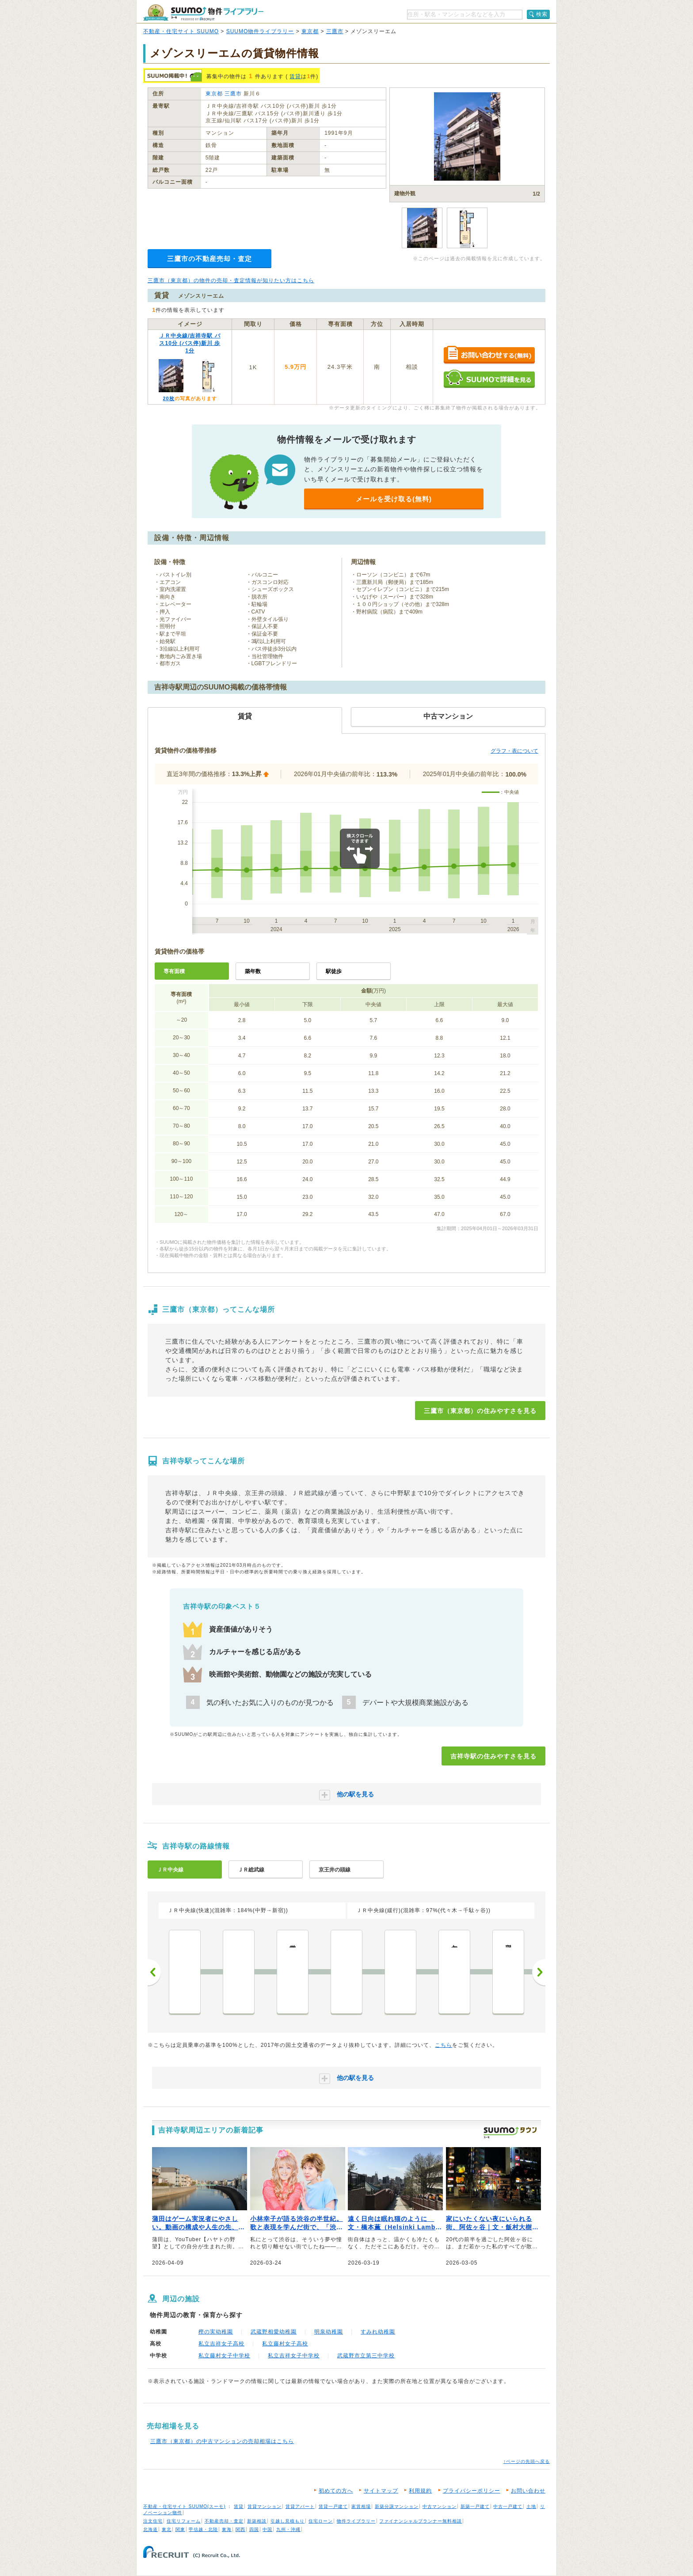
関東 (180, 2529)
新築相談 (257, 2521)
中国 (267, 2529)
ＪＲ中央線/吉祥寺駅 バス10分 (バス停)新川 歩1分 (190, 343)
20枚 (168, 398)
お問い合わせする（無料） (489, 355)
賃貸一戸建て (333, 2506)
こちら (443, 2045)
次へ (538, 1972)
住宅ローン (320, 2521)
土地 (531, 2506)
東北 (166, 2529)
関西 (240, 2529)
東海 (227, 2529)
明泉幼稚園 (328, 2332)
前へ (154, 1972)
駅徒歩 (334, 971)
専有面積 (174, 971)
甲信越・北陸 (203, 2529)
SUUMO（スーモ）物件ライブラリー (203, 12)
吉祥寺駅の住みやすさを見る (493, 1756)
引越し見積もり (287, 2521)
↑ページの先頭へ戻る (526, 2461)
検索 (542, 14)
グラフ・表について (514, 751)
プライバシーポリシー (471, 2491)
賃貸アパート (300, 2506)
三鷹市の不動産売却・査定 (209, 258)
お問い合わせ (528, 2491)
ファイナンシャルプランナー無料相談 (420, 2521)
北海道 (150, 2529)
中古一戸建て (507, 2506)
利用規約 (420, 2491)
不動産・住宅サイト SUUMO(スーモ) (184, 2506)
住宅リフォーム (184, 2521)
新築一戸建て (475, 2506)
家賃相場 (361, 2506)
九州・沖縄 (288, 2529)
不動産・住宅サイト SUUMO (181, 31)
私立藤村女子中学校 (224, 2355)
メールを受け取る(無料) (394, 499)
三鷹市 (334, 31)
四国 (254, 2529)
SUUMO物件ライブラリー (260, 31)
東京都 (310, 31)
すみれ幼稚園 (378, 2332)
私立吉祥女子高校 (221, 2344)
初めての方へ (336, 2491)
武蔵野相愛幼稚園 (274, 2332)
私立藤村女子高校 (285, 2344)
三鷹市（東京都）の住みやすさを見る (480, 1410)
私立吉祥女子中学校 (294, 2355)
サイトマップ (381, 2491)
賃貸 (295, 76)
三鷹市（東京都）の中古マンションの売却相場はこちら (222, 2441)
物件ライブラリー (356, 2521)
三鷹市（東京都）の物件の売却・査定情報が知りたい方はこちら (231, 280)
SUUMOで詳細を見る (489, 378)
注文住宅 (153, 2521)
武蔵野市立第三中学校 (366, 2355)
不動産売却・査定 (224, 2521)
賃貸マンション (265, 2506)
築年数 (253, 971)
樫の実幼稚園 (215, 2332)
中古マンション (440, 2506)
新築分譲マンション (397, 2506)
